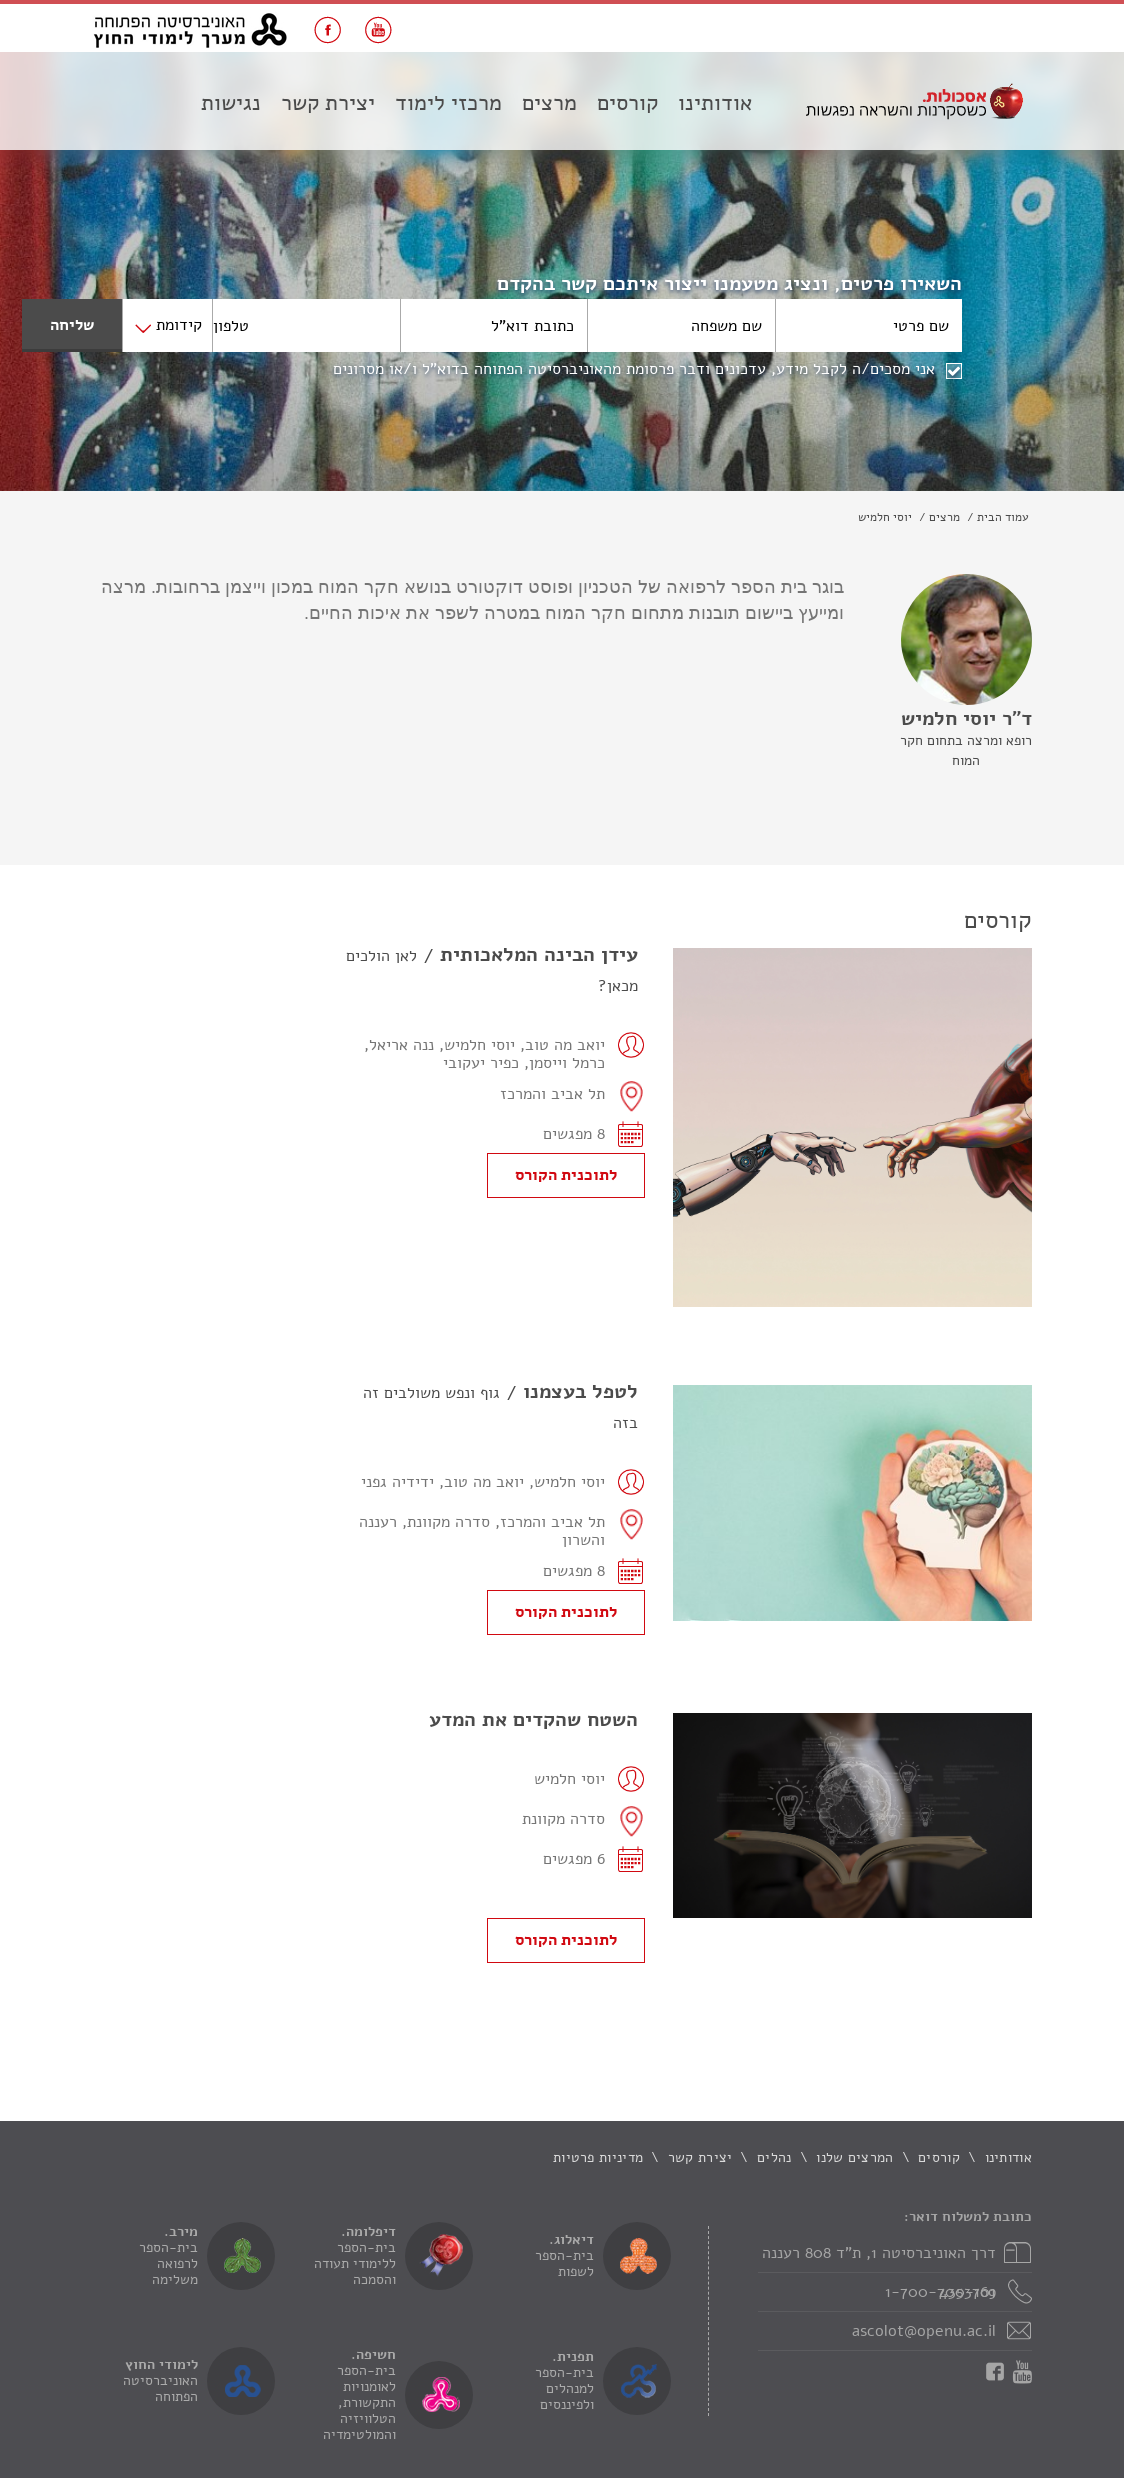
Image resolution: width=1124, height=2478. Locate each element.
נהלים (774, 2157)
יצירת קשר (328, 103)
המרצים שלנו (854, 2157)
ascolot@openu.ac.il (924, 2331)
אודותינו (715, 103)
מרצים (549, 103)
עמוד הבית (1003, 517)
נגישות (231, 103)
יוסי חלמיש (885, 517)
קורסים (627, 103)
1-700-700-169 (940, 2292)
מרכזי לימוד (448, 103)
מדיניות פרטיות (598, 2157)
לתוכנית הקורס (566, 1175)
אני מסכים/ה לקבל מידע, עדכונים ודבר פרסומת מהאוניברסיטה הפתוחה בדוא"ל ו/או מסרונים (634, 369)
